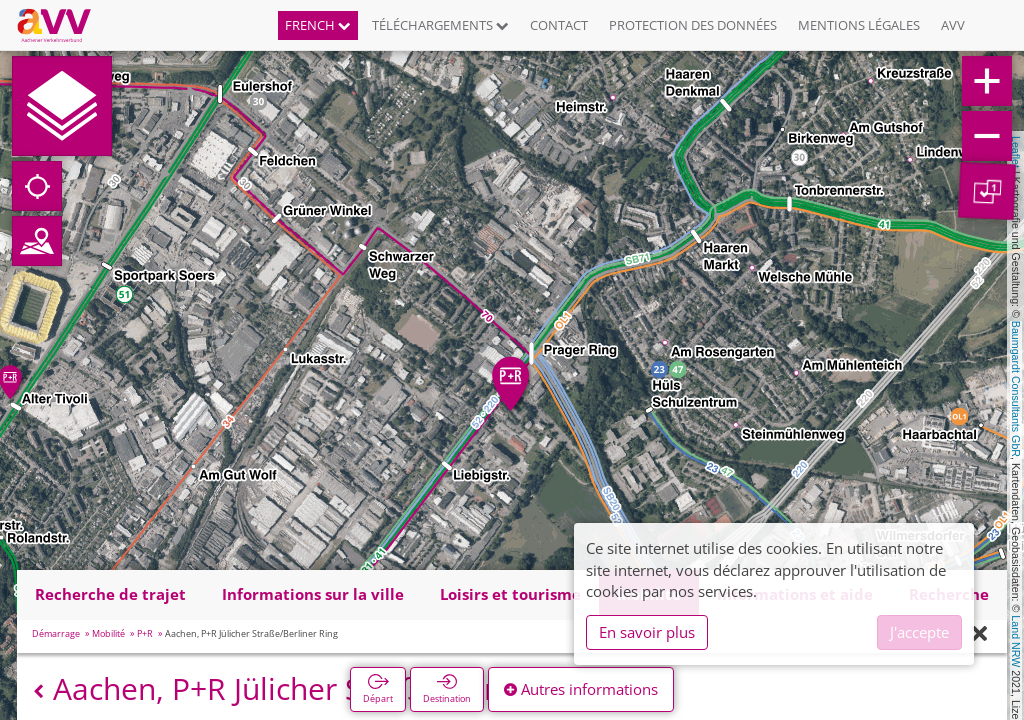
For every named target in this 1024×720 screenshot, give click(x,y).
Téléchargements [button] (440, 25)
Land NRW (1016, 641)
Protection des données (693, 25)
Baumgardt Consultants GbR (1016, 389)
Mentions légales (859, 25)
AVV (953, 25)
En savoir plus (647, 632)
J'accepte (919, 632)
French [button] (318, 25)
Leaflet (1016, 152)
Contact (559, 25)
